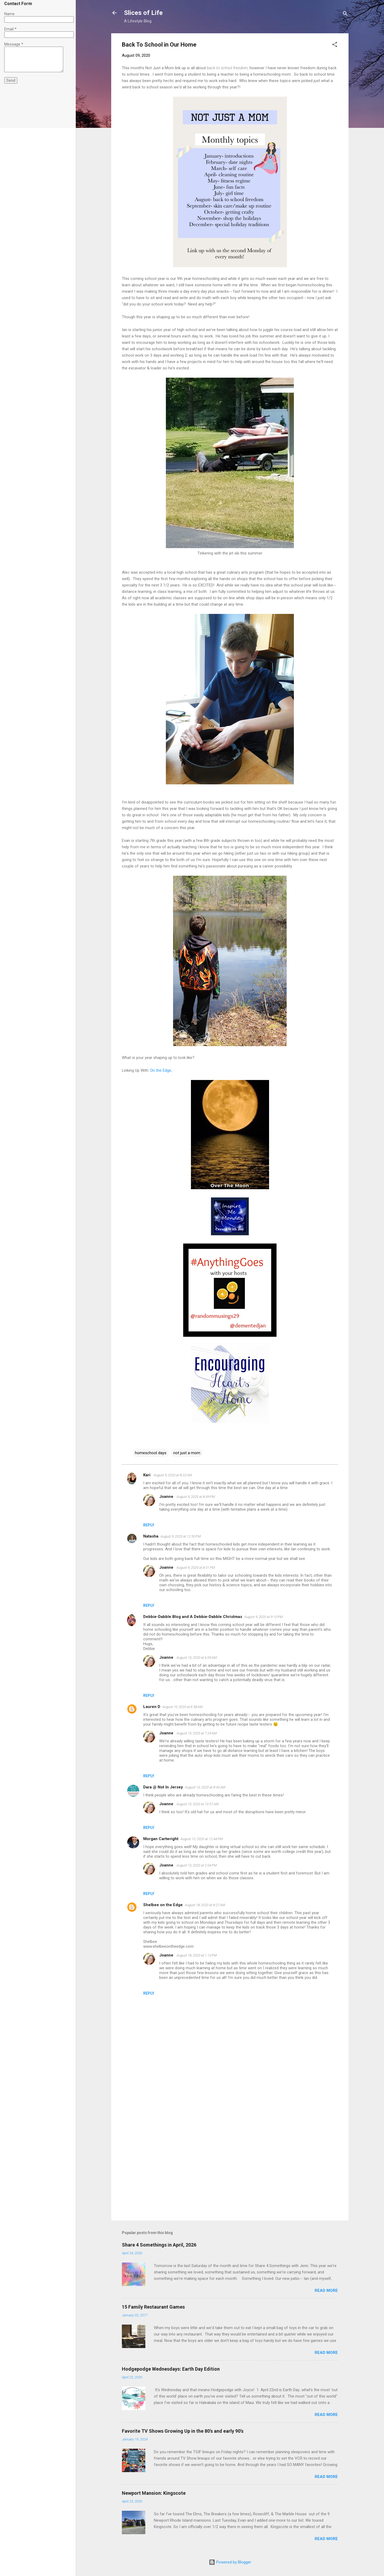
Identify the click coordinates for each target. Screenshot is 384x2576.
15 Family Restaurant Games (153, 2307)
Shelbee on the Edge (163, 1904)
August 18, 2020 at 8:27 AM (205, 1905)
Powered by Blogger (230, 2562)
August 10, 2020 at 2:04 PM (197, 1865)
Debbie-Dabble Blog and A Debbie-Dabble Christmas (192, 1616)
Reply (148, 1525)
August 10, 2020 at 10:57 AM (198, 1804)
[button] (334, 45)
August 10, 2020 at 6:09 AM (197, 1658)
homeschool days (150, 1452)
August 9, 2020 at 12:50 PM (181, 1536)
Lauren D (151, 1706)
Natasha (150, 1536)
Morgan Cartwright (160, 1838)
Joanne (166, 1496)
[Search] (345, 14)
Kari (147, 1475)
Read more (326, 2290)
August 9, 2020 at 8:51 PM (196, 1568)
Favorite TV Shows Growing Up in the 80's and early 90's (182, 2431)
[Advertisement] (230, 2171)
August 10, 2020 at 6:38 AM (182, 1707)
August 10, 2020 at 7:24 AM (197, 1733)
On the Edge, (161, 1070)
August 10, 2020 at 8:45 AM (205, 1787)
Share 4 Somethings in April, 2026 (159, 2245)
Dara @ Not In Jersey (163, 1787)
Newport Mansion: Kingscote (154, 2493)
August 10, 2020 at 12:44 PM (202, 1839)
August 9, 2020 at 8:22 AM (173, 1475)
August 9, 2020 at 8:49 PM (196, 1497)
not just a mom (186, 1452)
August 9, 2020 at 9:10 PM (263, 1617)
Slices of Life (143, 13)
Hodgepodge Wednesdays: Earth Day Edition (171, 2369)
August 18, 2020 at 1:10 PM (197, 1955)
